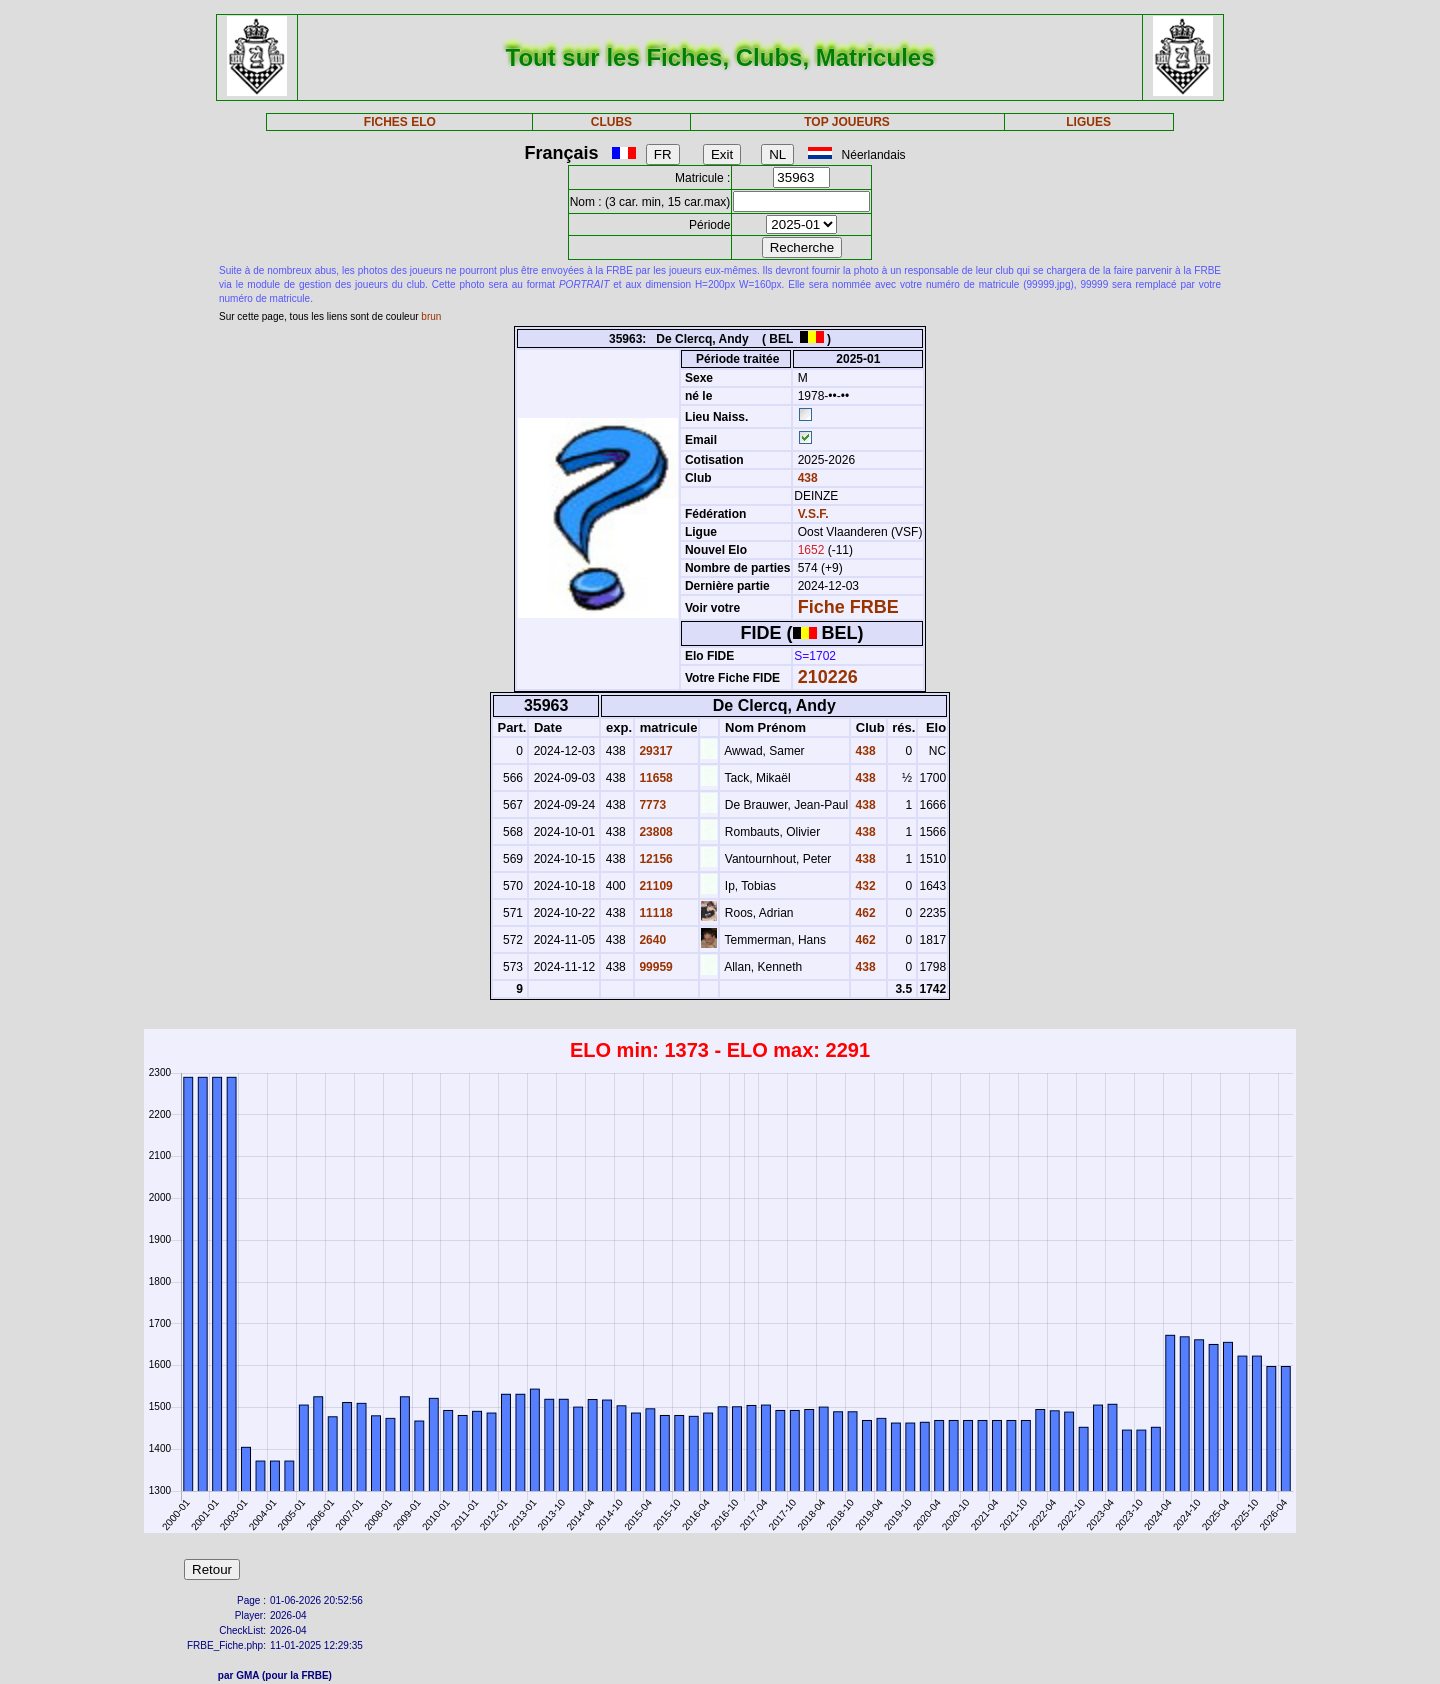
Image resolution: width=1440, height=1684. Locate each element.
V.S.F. (813, 514)
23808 (654, 832)
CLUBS (611, 122)
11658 (654, 778)
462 (863, 913)
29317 (654, 751)
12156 (654, 859)
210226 (828, 677)
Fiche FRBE (848, 607)
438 (805, 478)
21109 (654, 886)
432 (863, 886)
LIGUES (1088, 122)
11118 (654, 913)
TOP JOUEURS (847, 122)
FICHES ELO (400, 122)
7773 (651, 805)
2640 (651, 940)
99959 (654, 967)
